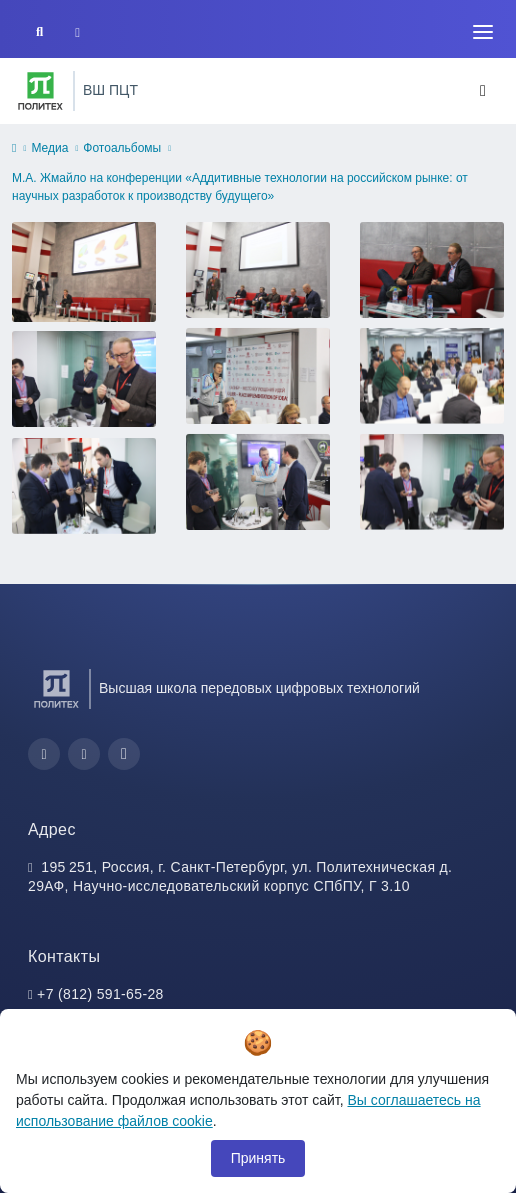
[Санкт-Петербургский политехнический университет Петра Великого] (40, 91)
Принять (258, 1158)
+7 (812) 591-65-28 (100, 994)
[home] (14, 149)
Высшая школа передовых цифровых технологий (259, 688)
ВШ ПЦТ (110, 90)
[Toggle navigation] (483, 32)
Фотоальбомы (122, 148)
